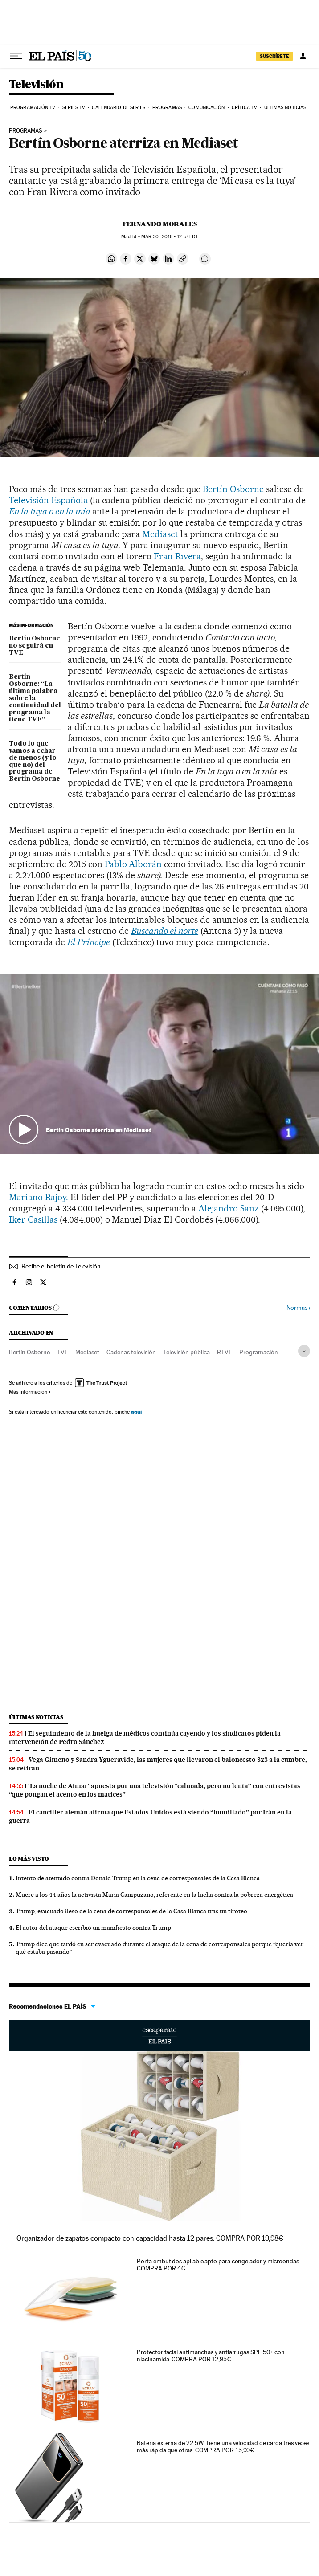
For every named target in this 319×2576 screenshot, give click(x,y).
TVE (62, 1352)
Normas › (298, 1307)
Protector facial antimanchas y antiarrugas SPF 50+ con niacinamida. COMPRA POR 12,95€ (211, 2355)
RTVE (224, 1352)
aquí (136, 1411)
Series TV (73, 107)
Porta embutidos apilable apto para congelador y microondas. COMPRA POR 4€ (218, 2265)
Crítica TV (244, 107)
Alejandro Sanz (228, 1208)
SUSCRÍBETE (274, 56)
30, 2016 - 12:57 (169, 237)
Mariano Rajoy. (39, 1197)
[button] (159, 1064)
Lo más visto (29, 1858)
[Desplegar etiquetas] (304, 1351)
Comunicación (206, 107)
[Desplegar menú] (16, 56)
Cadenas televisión (131, 1352)
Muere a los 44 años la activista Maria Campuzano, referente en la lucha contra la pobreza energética (154, 1894)
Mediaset (161, 534)
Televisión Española (48, 500)
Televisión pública (186, 1352)
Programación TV (33, 107)
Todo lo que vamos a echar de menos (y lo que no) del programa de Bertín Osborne (34, 762)
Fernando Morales (160, 224)
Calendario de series (118, 107)
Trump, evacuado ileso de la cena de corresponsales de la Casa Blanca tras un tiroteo (131, 1911)
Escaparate (159, 2035)
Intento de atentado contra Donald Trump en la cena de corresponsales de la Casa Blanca (138, 1878)
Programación (258, 1352)
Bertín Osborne (233, 489)
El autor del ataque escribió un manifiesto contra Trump (93, 1927)
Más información (30, 1392)
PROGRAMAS (25, 131)
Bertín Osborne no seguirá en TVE (34, 646)
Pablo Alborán (133, 864)
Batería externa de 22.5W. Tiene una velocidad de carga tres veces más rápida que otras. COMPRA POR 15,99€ (223, 2446)
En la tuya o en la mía (49, 511)
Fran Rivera (177, 556)
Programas (167, 107)
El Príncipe (88, 942)
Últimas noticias (285, 107)
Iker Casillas (33, 1219)
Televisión (36, 85)
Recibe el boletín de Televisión (61, 1266)
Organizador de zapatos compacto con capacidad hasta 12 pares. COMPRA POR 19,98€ (149, 2238)
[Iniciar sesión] (303, 56)
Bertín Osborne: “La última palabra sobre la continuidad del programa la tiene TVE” (35, 698)
